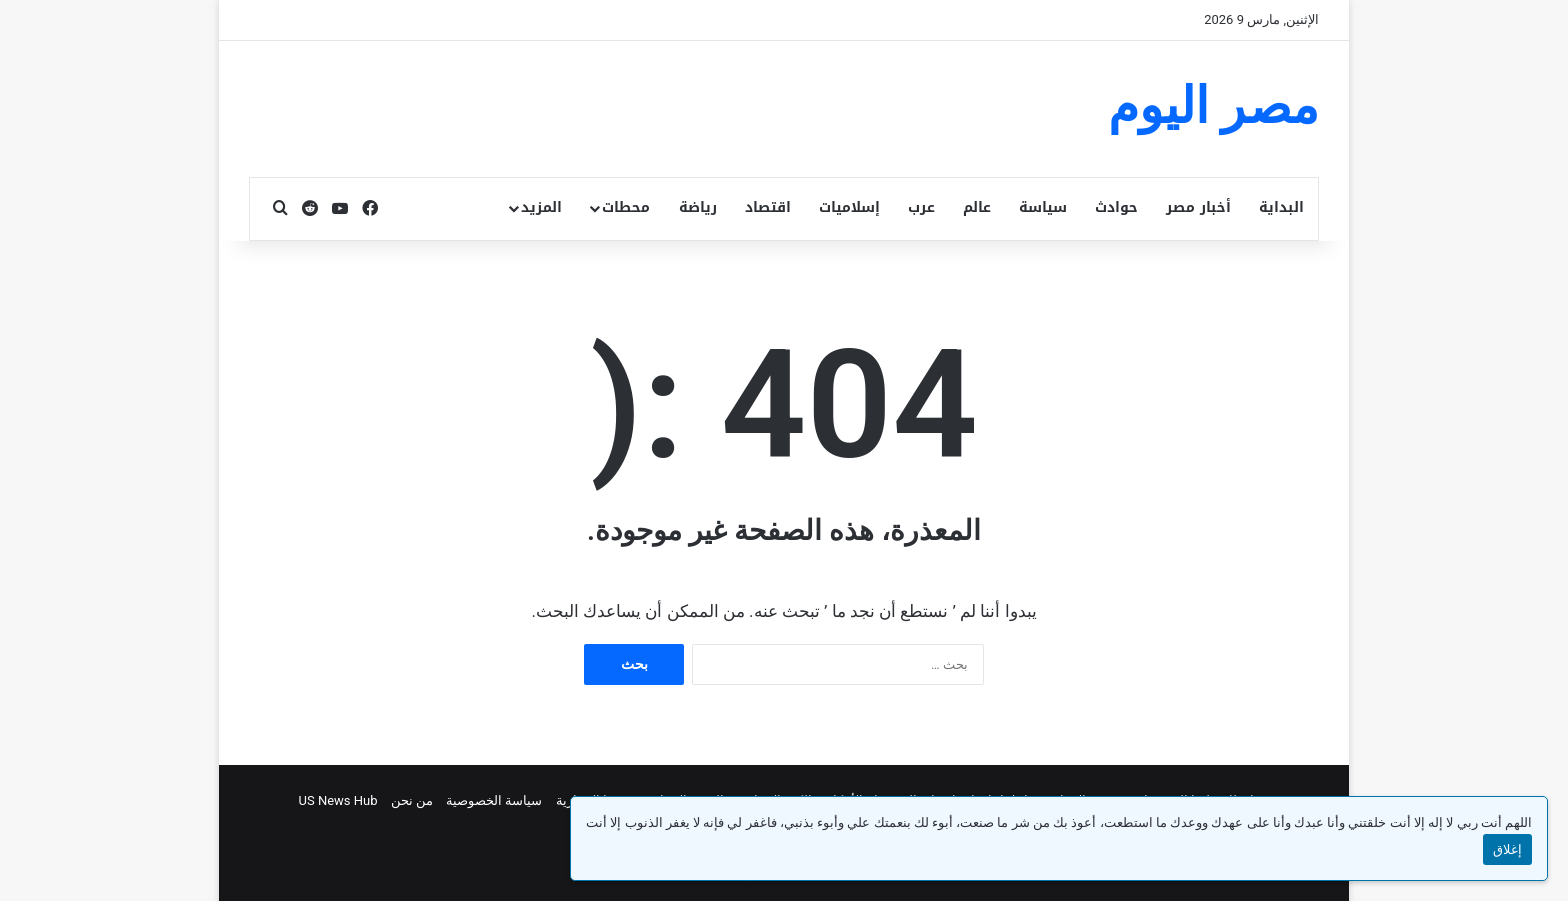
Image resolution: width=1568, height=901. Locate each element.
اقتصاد (768, 207)
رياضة (698, 207)
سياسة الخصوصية (494, 800)
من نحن (412, 800)
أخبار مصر (1198, 207)
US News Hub (338, 800)
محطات (626, 207)
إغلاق (1507, 849)
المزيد (541, 207)
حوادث (1116, 207)
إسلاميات (849, 207)
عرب (921, 207)
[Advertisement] (588, 106)
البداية (1281, 207)
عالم (977, 207)
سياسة (1043, 207)
